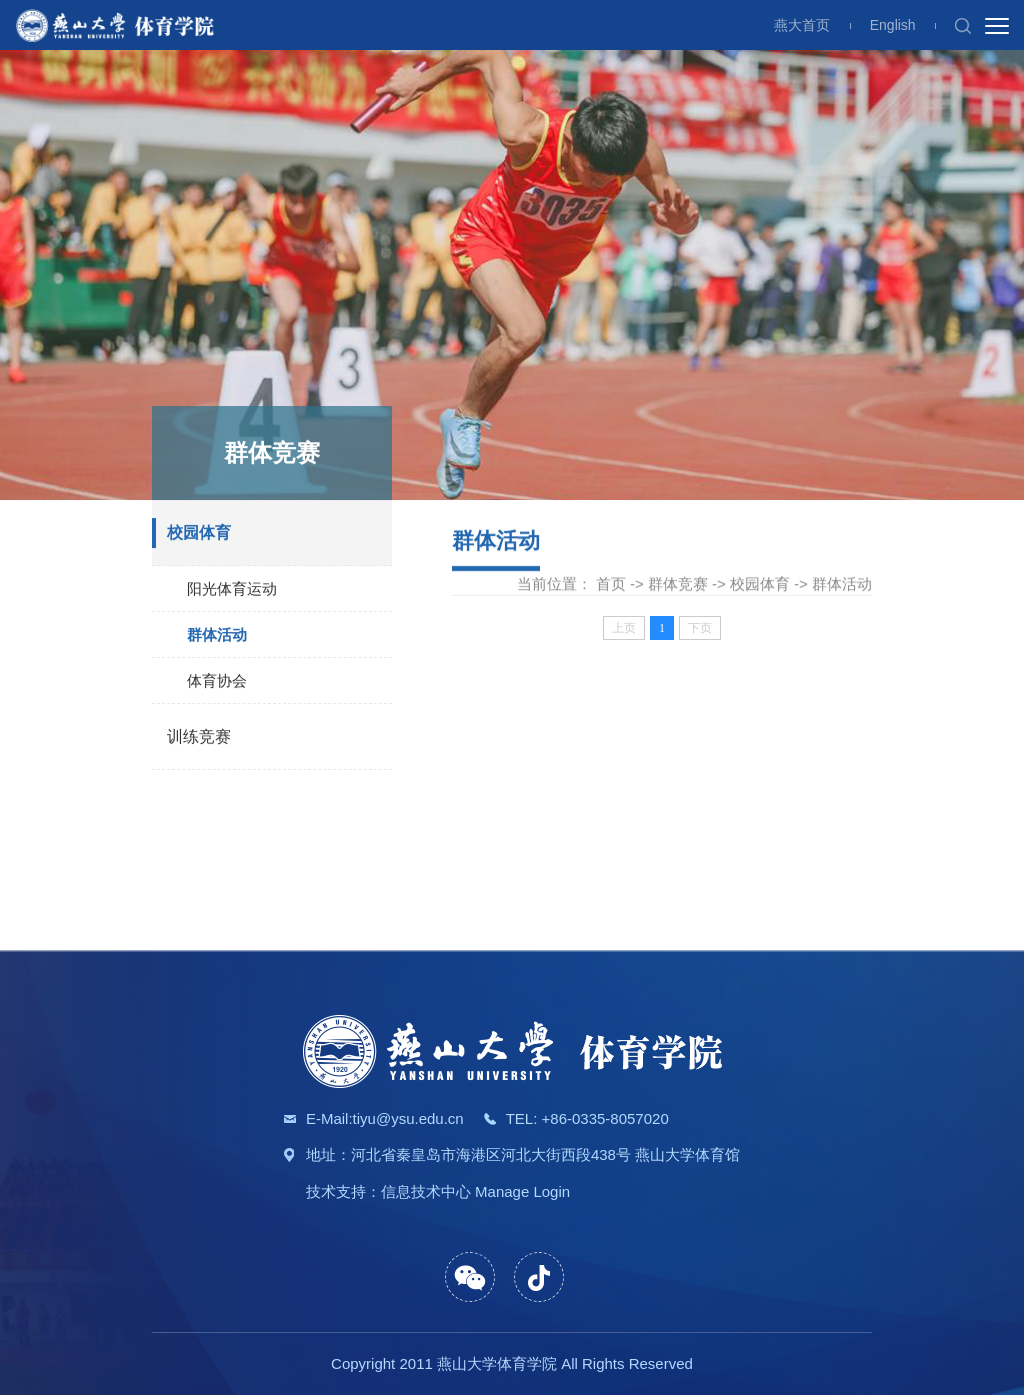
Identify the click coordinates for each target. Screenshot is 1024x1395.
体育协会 (217, 682)
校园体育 (199, 534)
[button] (963, 25)
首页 (611, 584)
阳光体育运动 (232, 590)
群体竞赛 (678, 584)
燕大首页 (802, 25)
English (893, 25)
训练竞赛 (199, 738)
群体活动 (217, 636)
